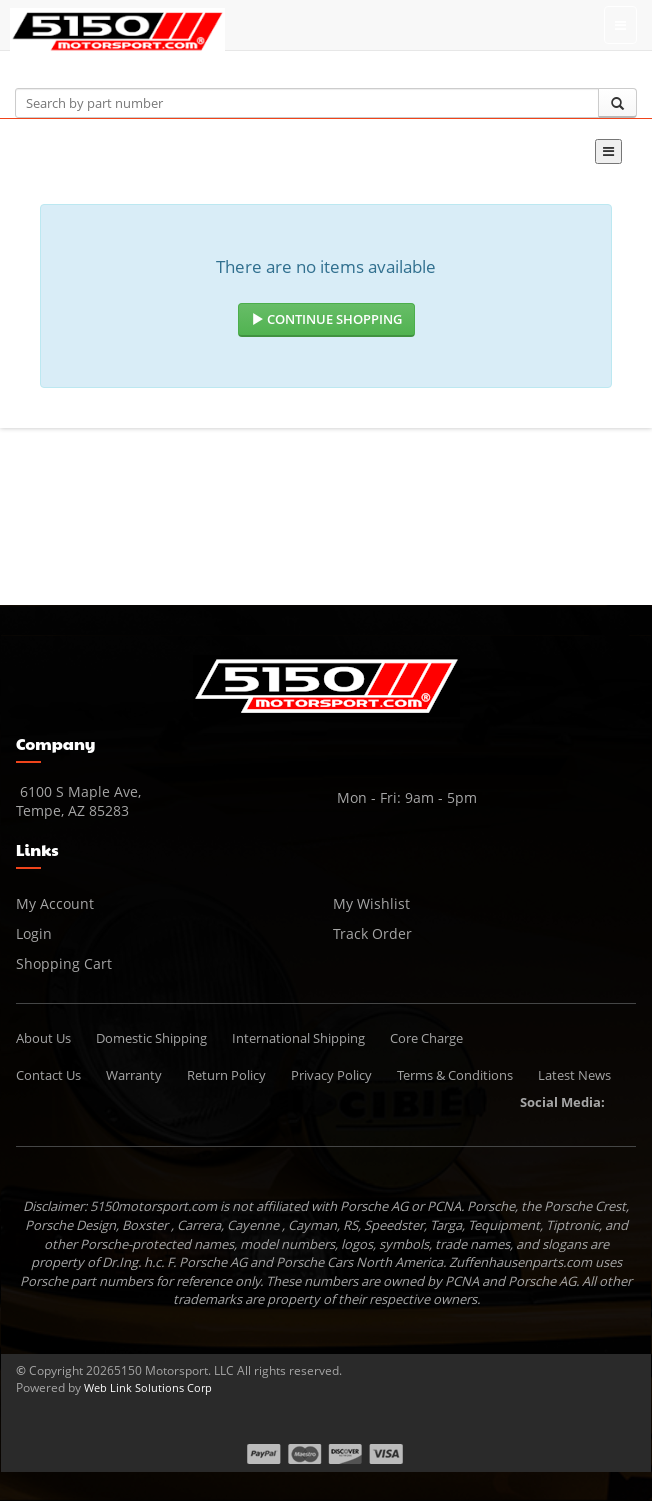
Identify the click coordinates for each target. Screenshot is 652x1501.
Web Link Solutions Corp (148, 1387)
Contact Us (48, 1075)
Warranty (134, 1075)
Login (34, 933)
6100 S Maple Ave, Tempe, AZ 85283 (78, 801)
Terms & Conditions (455, 1075)
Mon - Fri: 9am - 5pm (405, 797)
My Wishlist (371, 903)
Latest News (574, 1075)
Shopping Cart (64, 963)
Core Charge (426, 1038)
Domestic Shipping (151, 1038)
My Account (55, 903)
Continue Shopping (326, 319)
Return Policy (226, 1075)
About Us (43, 1038)
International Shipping (298, 1038)
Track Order (372, 933)
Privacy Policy (331, 1075)
